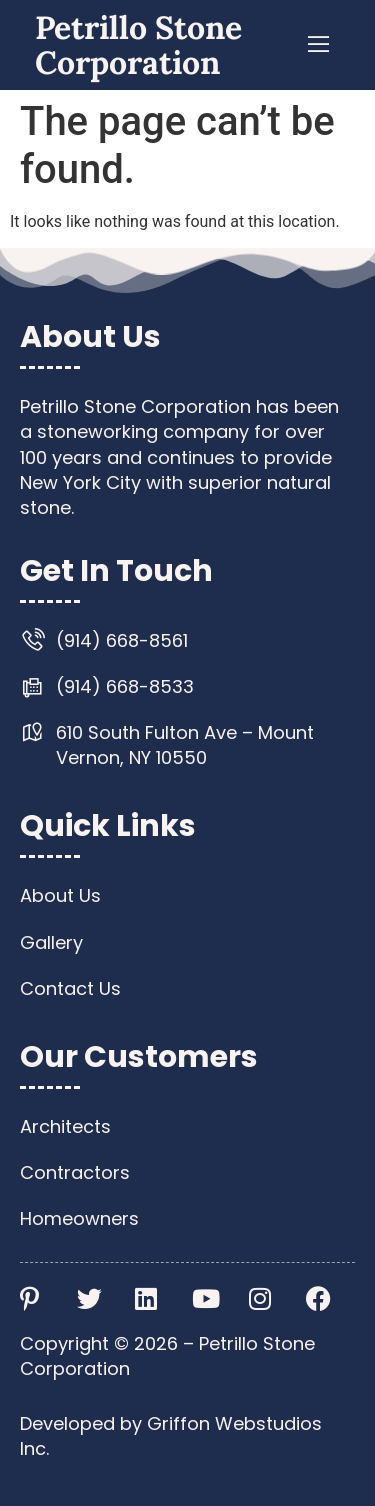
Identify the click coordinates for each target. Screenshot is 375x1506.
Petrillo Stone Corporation (138, 45)
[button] (319, 45)
